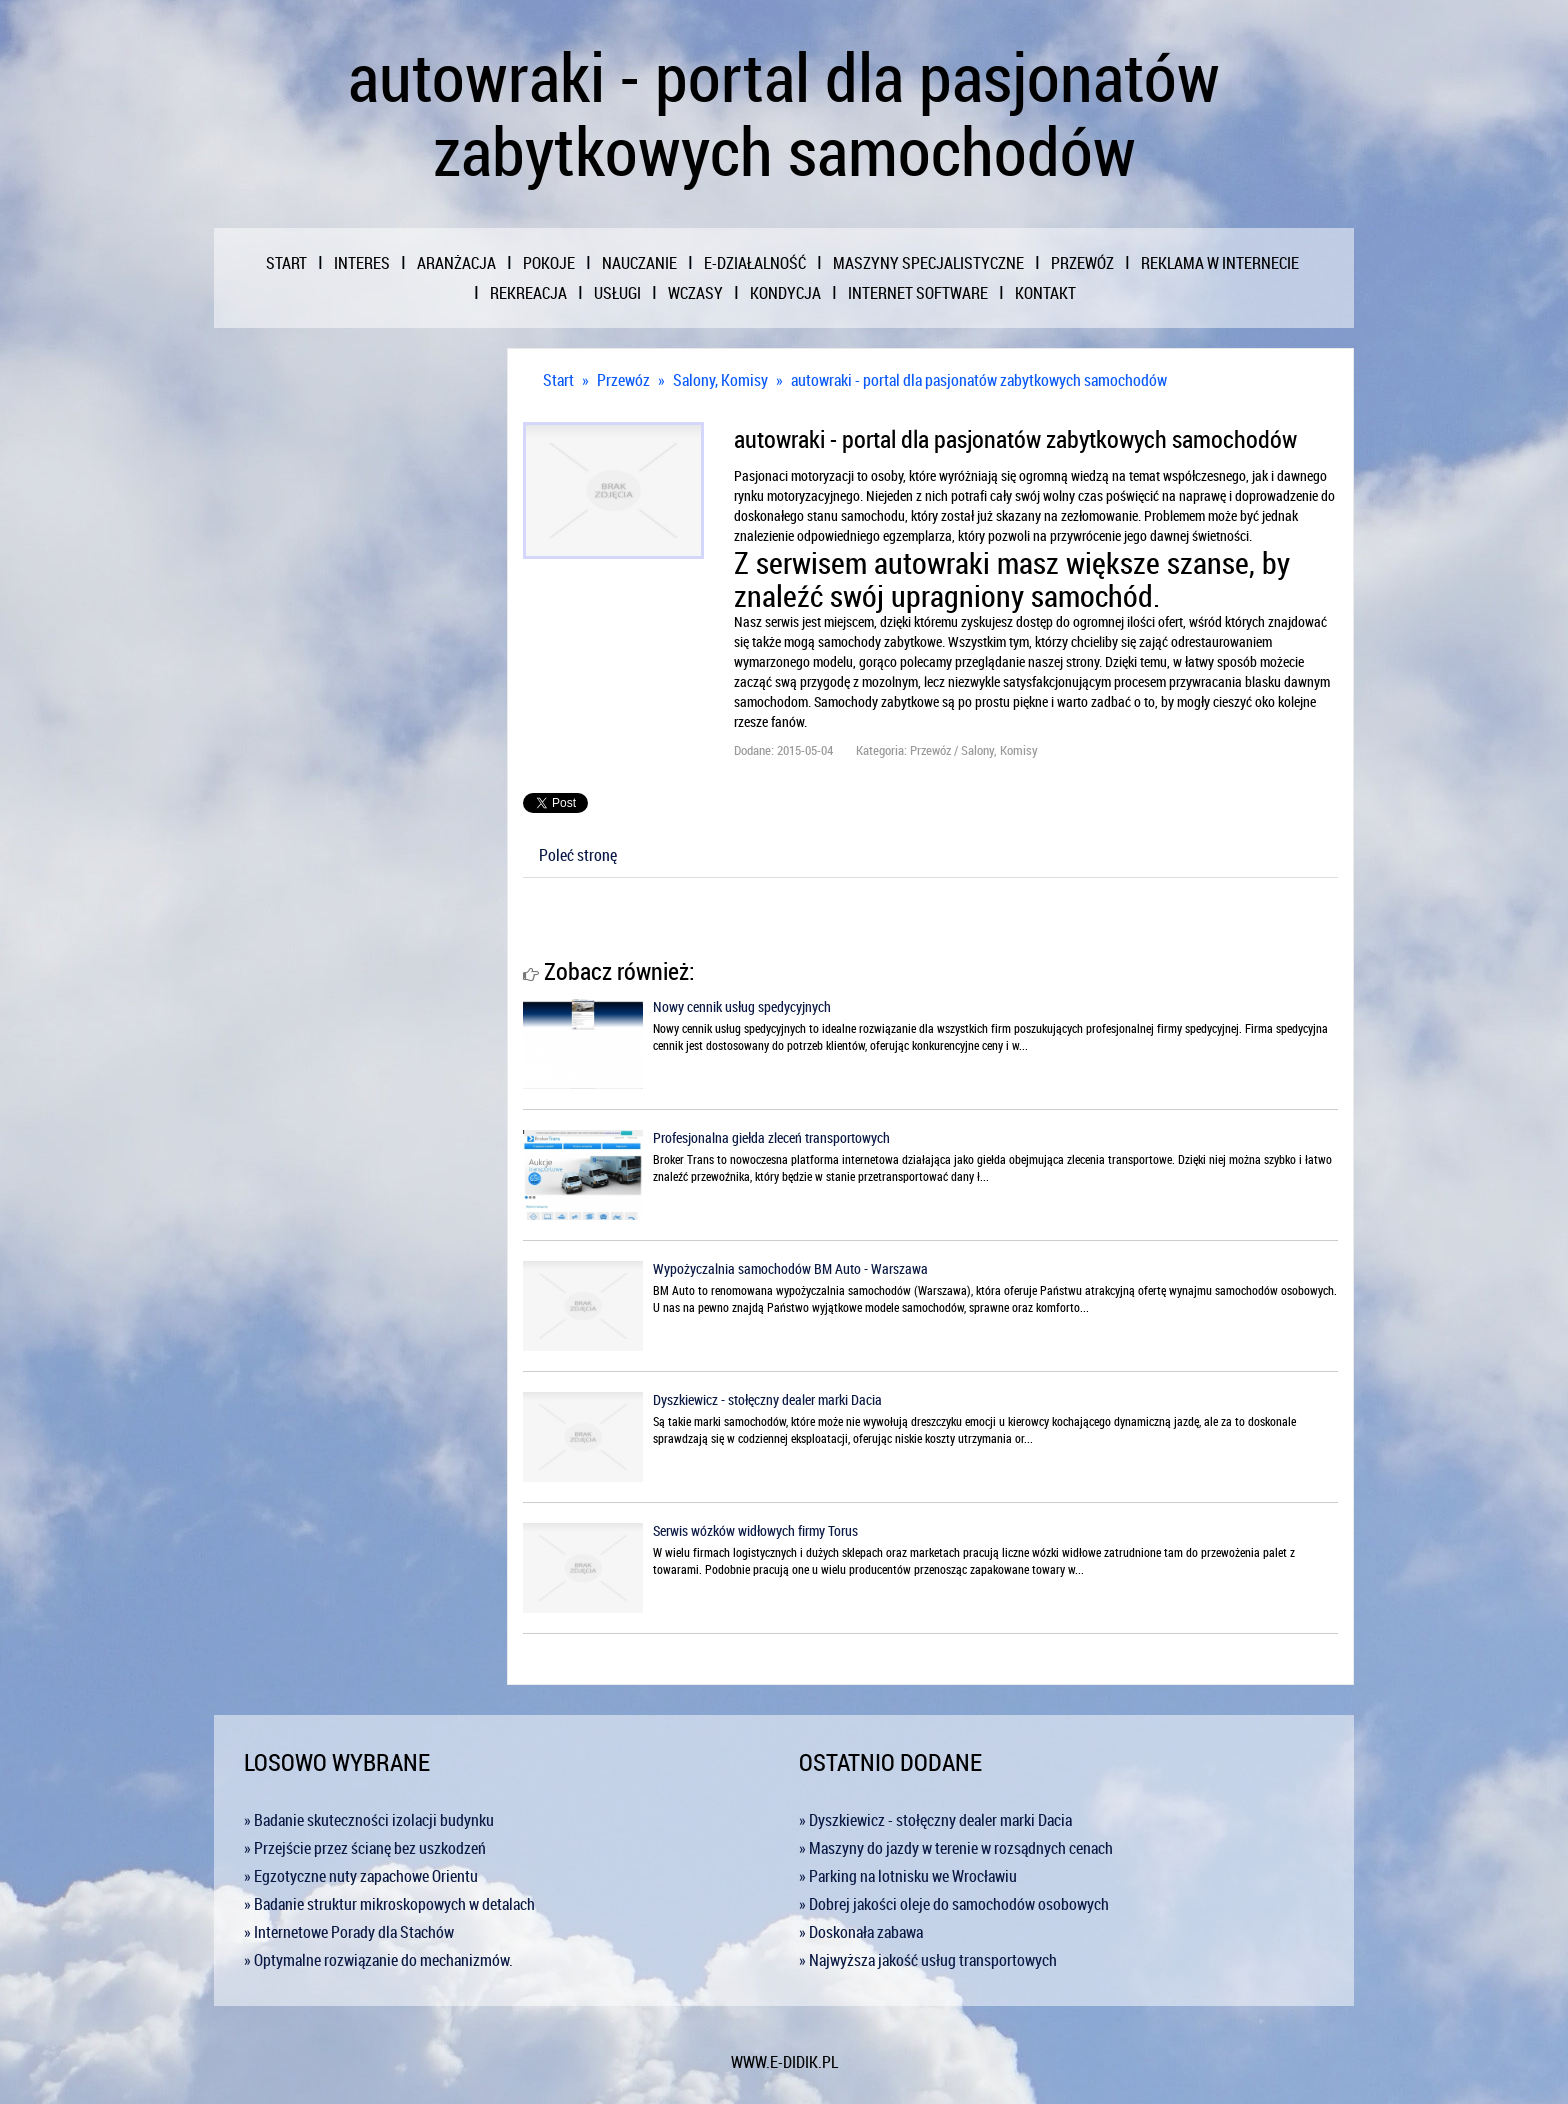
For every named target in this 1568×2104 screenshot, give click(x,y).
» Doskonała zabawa (861, 1932)
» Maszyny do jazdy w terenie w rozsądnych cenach (956, 1848)
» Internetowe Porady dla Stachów (349, 1932)
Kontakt (1045, 293)
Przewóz (623, 380)
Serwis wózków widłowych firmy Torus (755, 1530)
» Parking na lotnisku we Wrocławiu (908, 1876)
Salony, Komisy (720, 380)
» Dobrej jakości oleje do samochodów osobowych (954, 1904)
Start (558, 380)
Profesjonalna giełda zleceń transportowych (771, 1137)
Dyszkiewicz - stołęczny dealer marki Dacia (767, 1399)
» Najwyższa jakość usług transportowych (928, 1960)
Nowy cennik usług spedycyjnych (742, 1006)
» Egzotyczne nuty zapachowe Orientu (361, 1876)
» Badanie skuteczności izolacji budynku (369, 1820)
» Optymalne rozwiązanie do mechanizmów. (378, 1960)
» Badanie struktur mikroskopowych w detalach (389, 1904)
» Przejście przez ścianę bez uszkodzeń (365, 1848)
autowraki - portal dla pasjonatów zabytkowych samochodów (979, 380)
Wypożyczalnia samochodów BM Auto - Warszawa (790, 1268)
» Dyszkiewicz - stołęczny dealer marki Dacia (935, 1820)
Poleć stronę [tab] (578, 855)
